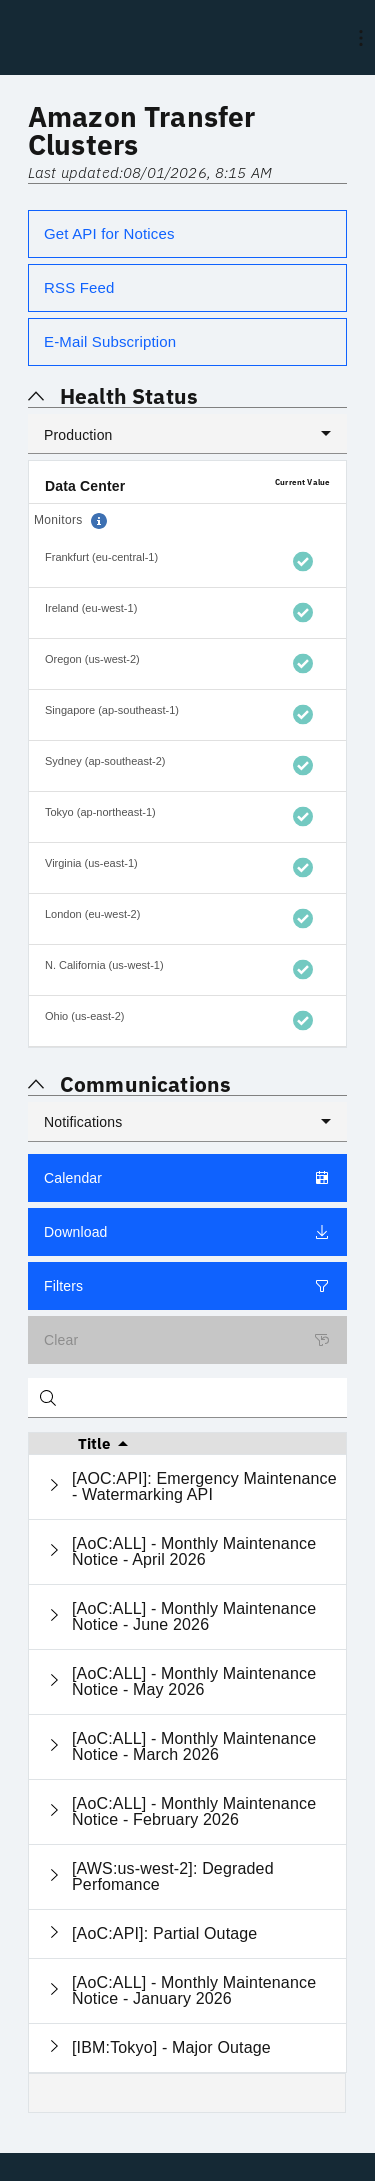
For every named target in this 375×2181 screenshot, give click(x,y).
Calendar (187, 1178)
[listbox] (187, 434)
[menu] (361, 38)
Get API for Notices (109, 233)
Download (187, 1232)
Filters (187, 1286)
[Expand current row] (54, 1486)
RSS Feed (79, 287)
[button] (99, 521)
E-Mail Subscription (110, 341)
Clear (187, 1340)
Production (78, 435)
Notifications (83, 1122)
